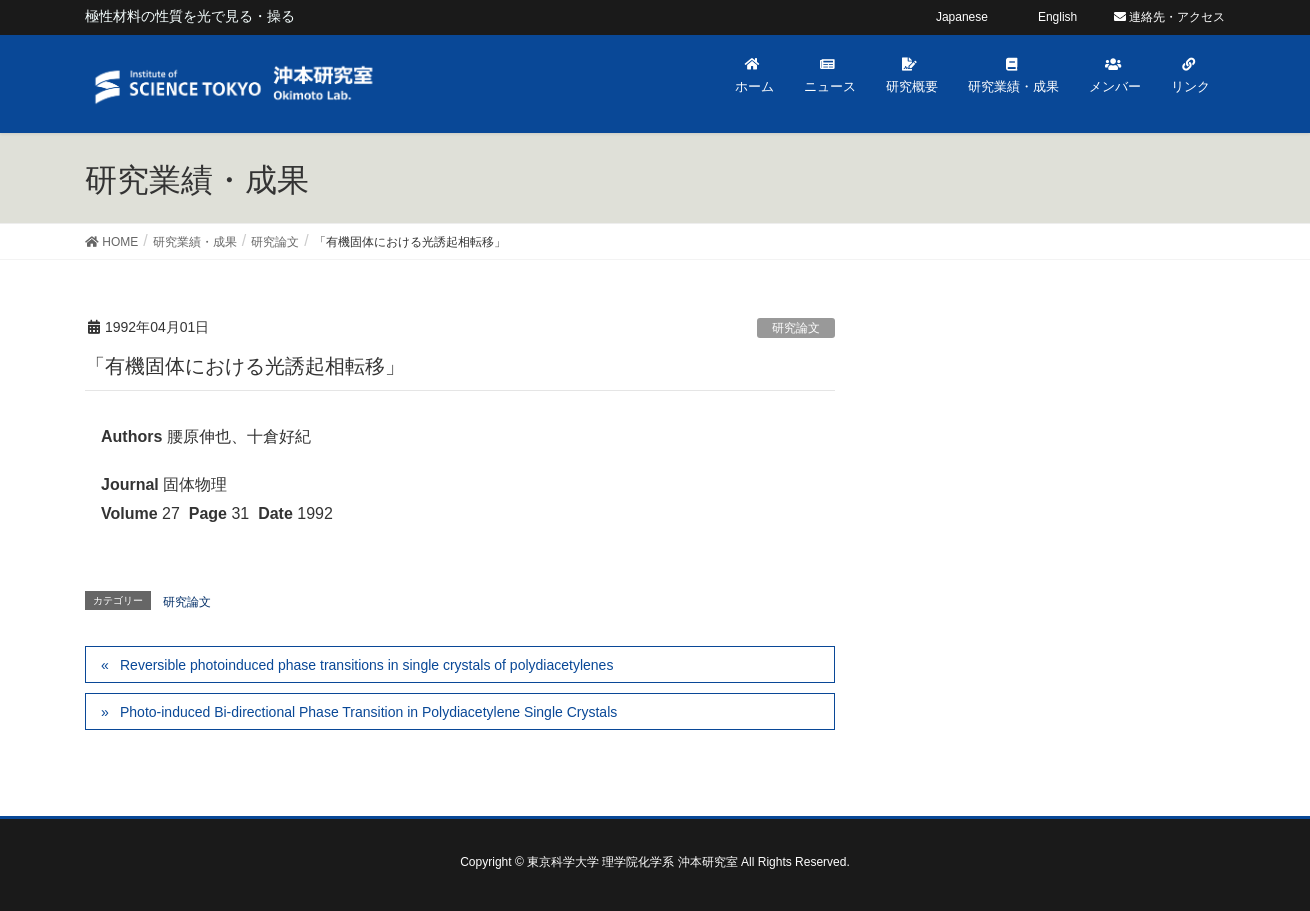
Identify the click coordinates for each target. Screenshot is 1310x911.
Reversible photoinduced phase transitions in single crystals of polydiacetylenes (366, 665)
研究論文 (796, 328)
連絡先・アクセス (1169, 17)
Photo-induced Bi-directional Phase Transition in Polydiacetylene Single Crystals (368, 712)
